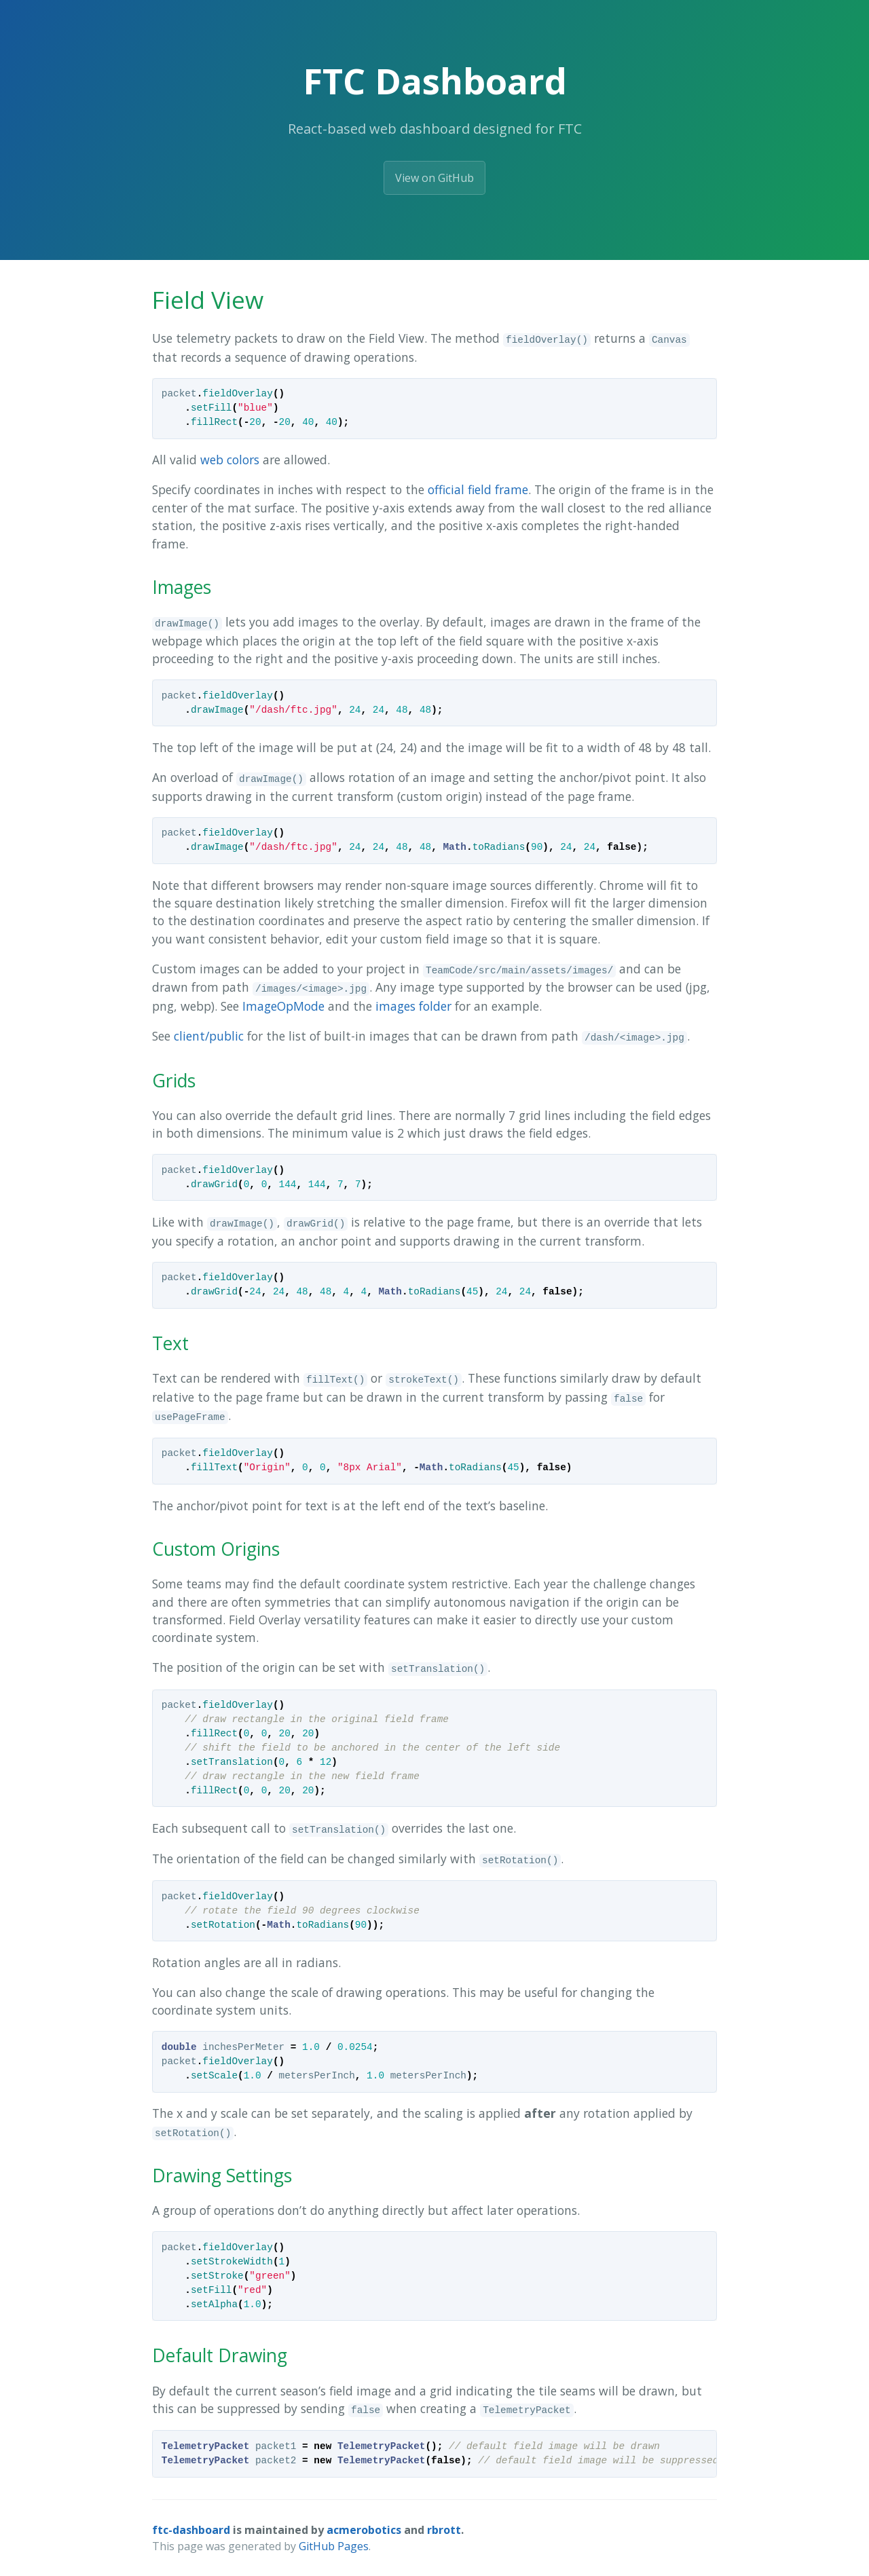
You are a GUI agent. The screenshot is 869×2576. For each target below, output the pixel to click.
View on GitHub (434, 177)
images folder (413, 1006)
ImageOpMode (283, 1006)
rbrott (444, 2529)
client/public (209, 1036)
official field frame (478, 489)
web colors (229, 459)
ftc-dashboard (191, 2529)
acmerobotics (364, 2529)
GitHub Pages (334, 2546)
